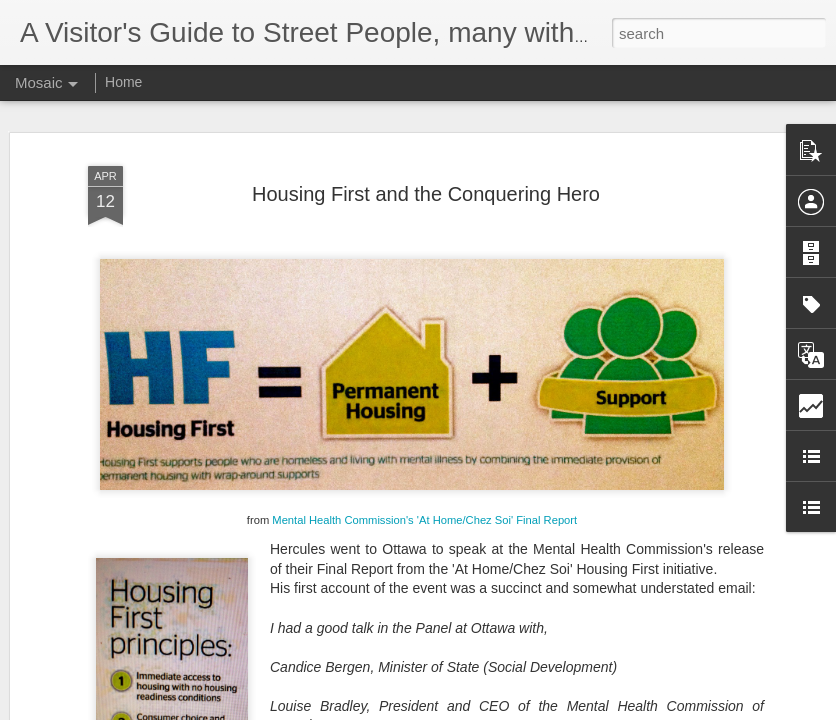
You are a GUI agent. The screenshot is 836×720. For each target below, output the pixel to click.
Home (123, 82)
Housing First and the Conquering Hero (426, 182)
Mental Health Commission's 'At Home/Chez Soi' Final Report (424, 509)
